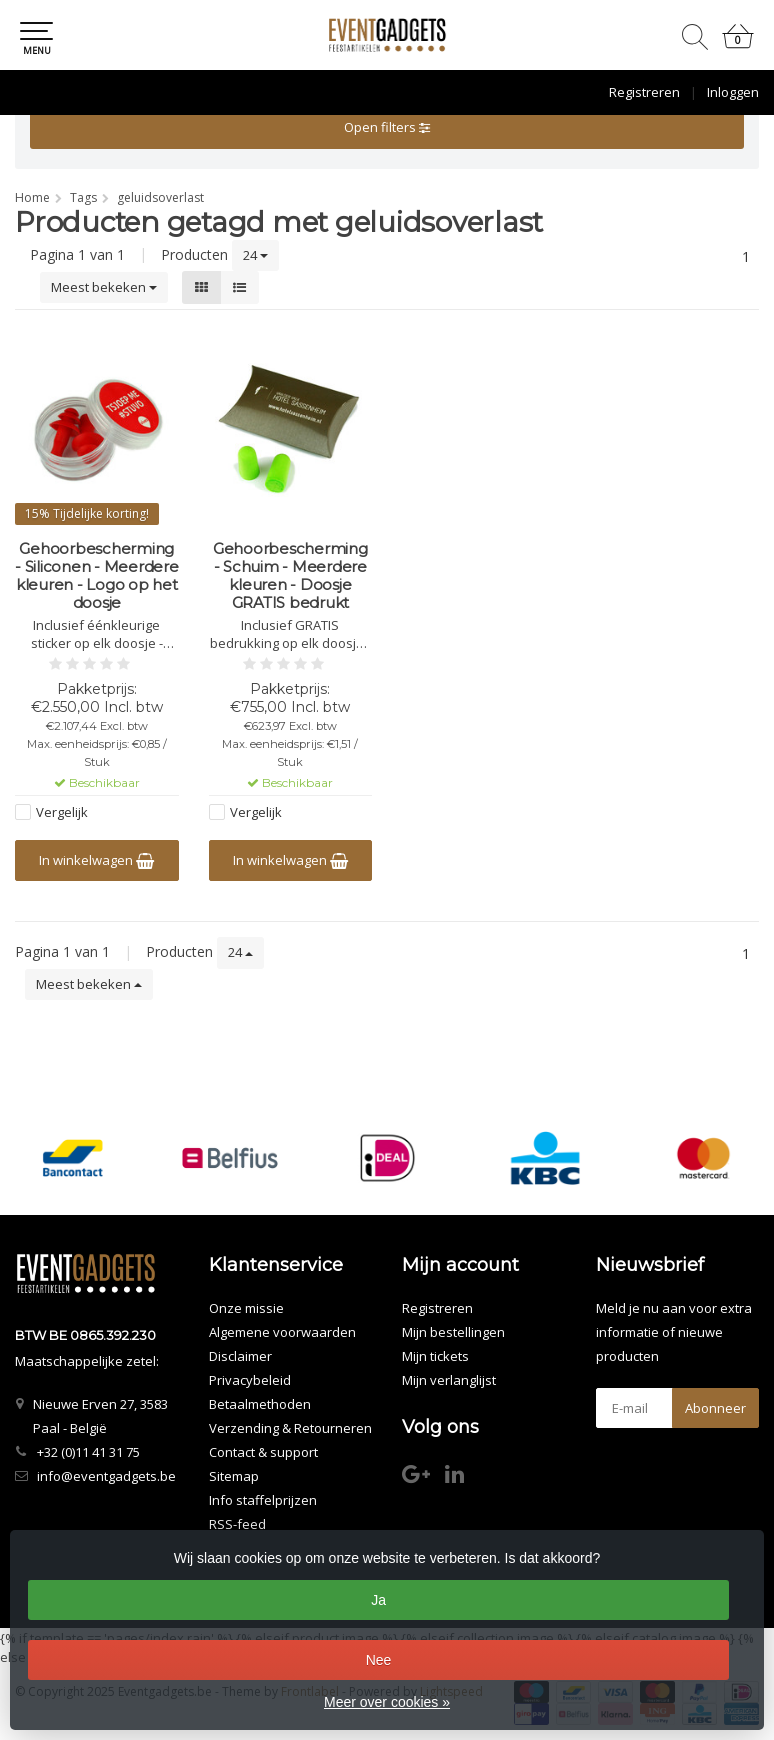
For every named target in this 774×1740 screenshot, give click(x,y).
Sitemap (234, 1476)
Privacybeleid (250, 1380)
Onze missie (246, 1308)
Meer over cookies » (387, 1702)
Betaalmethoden (260, 1404)
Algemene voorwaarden (282, 1332)
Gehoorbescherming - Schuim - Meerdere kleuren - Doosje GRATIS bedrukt (290, 576)
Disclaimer (240, 1356)
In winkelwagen (96, 860)
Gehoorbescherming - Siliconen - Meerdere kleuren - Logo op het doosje (97, 576)
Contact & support (263, 1452)
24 (255, 255)
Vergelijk (62, 812)
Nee (379, 1660)
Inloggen (733, 92)
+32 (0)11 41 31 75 (88, 1452)
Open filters (387, 127)
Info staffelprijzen (263, 1500)
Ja (378, 1600)
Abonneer (715, 1408)
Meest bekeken (104, 287)
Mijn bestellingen (453, 1332)
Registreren (644, 92)
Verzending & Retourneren (290, 1428)
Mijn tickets (435, 1356)
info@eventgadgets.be (106, 1476)
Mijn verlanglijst (449, 1380)
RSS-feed (237, 1524)
